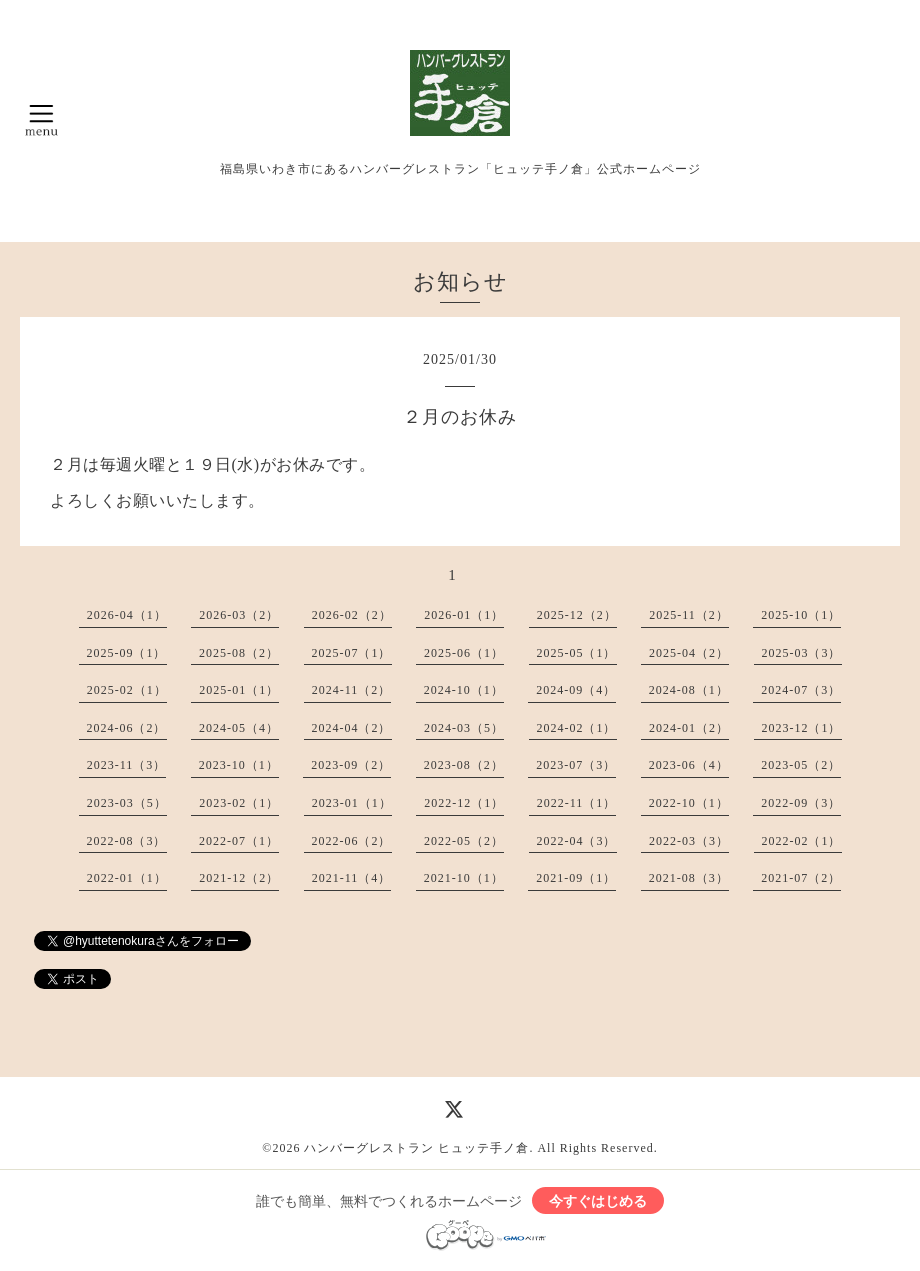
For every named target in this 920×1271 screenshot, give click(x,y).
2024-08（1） (689, 690)
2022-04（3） (577, 841)
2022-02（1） (802, 841)
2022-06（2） (352, 841)
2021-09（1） (576, 878)
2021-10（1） (464, 878)
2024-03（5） (464, 728)
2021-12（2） (239, 878)
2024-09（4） (576, 690)
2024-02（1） (577, 728)
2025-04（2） (689, 653)
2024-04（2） (352, 728)
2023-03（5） (127, 803)
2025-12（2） (577, 615)
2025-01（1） (239, 690)
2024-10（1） (464, 690)
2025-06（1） (464, 653)
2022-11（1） (577, 803)
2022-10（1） (689, 803)
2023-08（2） (464, 765)
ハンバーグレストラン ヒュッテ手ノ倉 (416, 1148)
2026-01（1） (464, 615)
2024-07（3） (801, 690)
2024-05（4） (239, 728)
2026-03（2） (239, 615)
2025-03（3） (802, 653)
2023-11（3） (127, 765)
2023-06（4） (689, 765)
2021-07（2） (801, 878)
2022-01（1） (127, 878)
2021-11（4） (352, 878)
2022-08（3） (127, 841)
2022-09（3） (801, 803)
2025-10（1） (801, 615)
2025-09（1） (127, 653)
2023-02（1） (239, 803)
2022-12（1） (464, 803)
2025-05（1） (577, 653)
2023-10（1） (239, 765)
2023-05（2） (801, 765)
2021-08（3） (689, 878)
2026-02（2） (352, 615)
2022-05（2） (464, 841)
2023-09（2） (351, 765)
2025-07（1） (352, 653)
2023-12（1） (802, 728)
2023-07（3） (576, 765)
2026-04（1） (127, 615)
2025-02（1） (127, 690)
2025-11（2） (689, 615)
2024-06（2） (127, 728)
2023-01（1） (352, 803)
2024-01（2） (689, 728)
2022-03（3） (689, 841)
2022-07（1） (239, 841)
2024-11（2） (352, 690)
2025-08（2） (239, 653)
